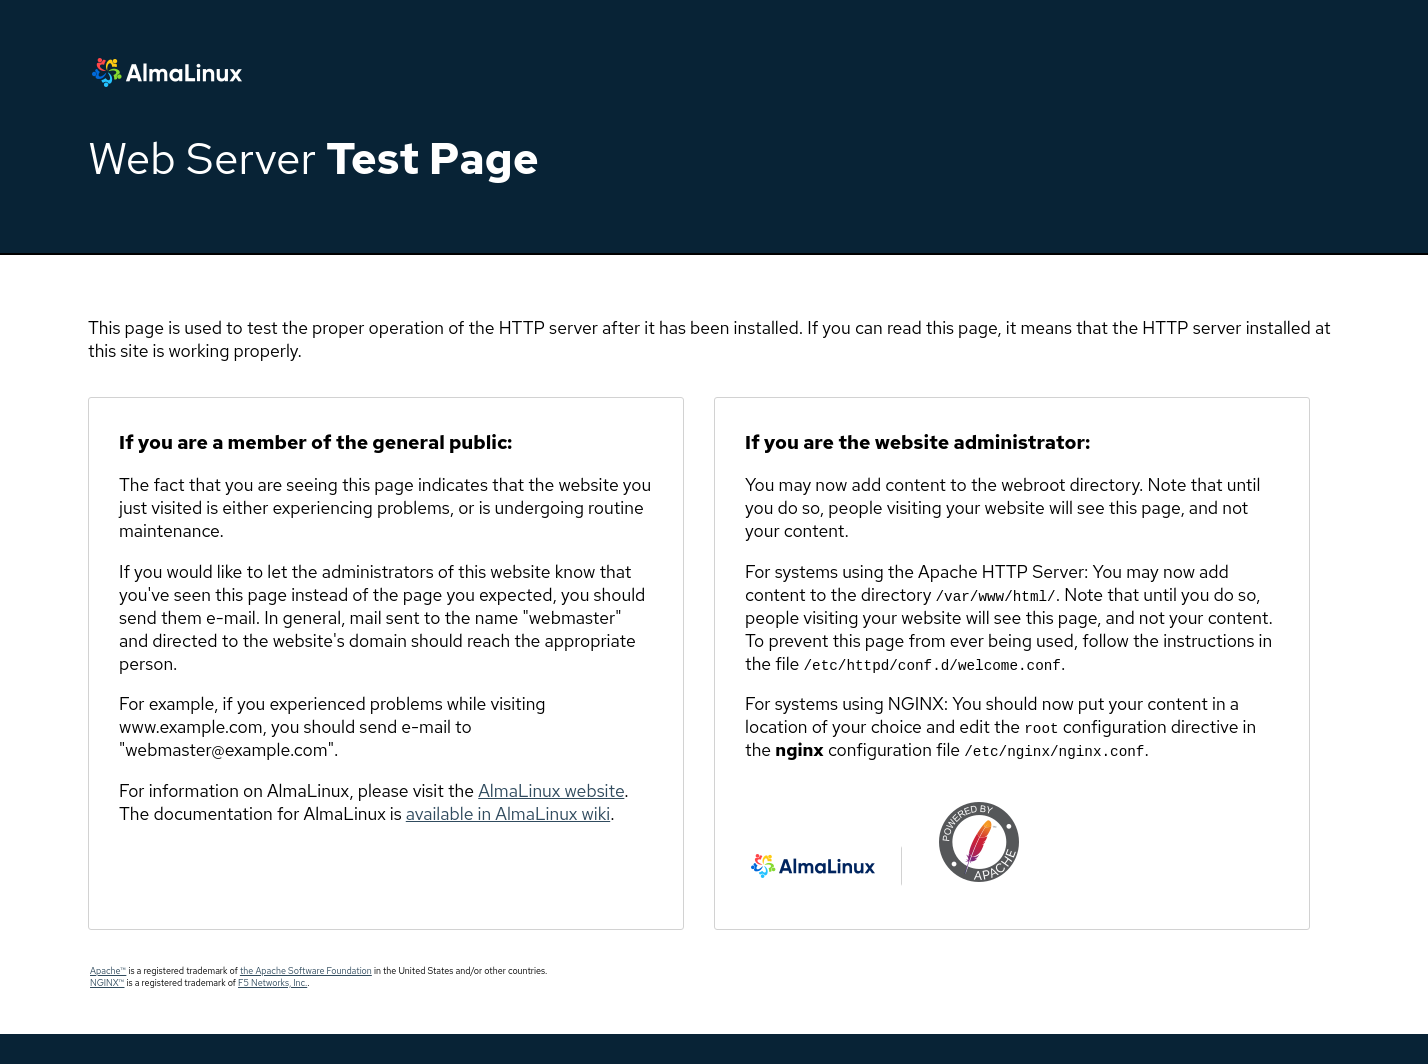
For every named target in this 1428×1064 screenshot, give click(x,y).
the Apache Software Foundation (306, 971)
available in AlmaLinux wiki (508, 813)
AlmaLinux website (551, 790)
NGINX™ (107, 983)
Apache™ (108, 971)
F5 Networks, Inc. (272, 983)
